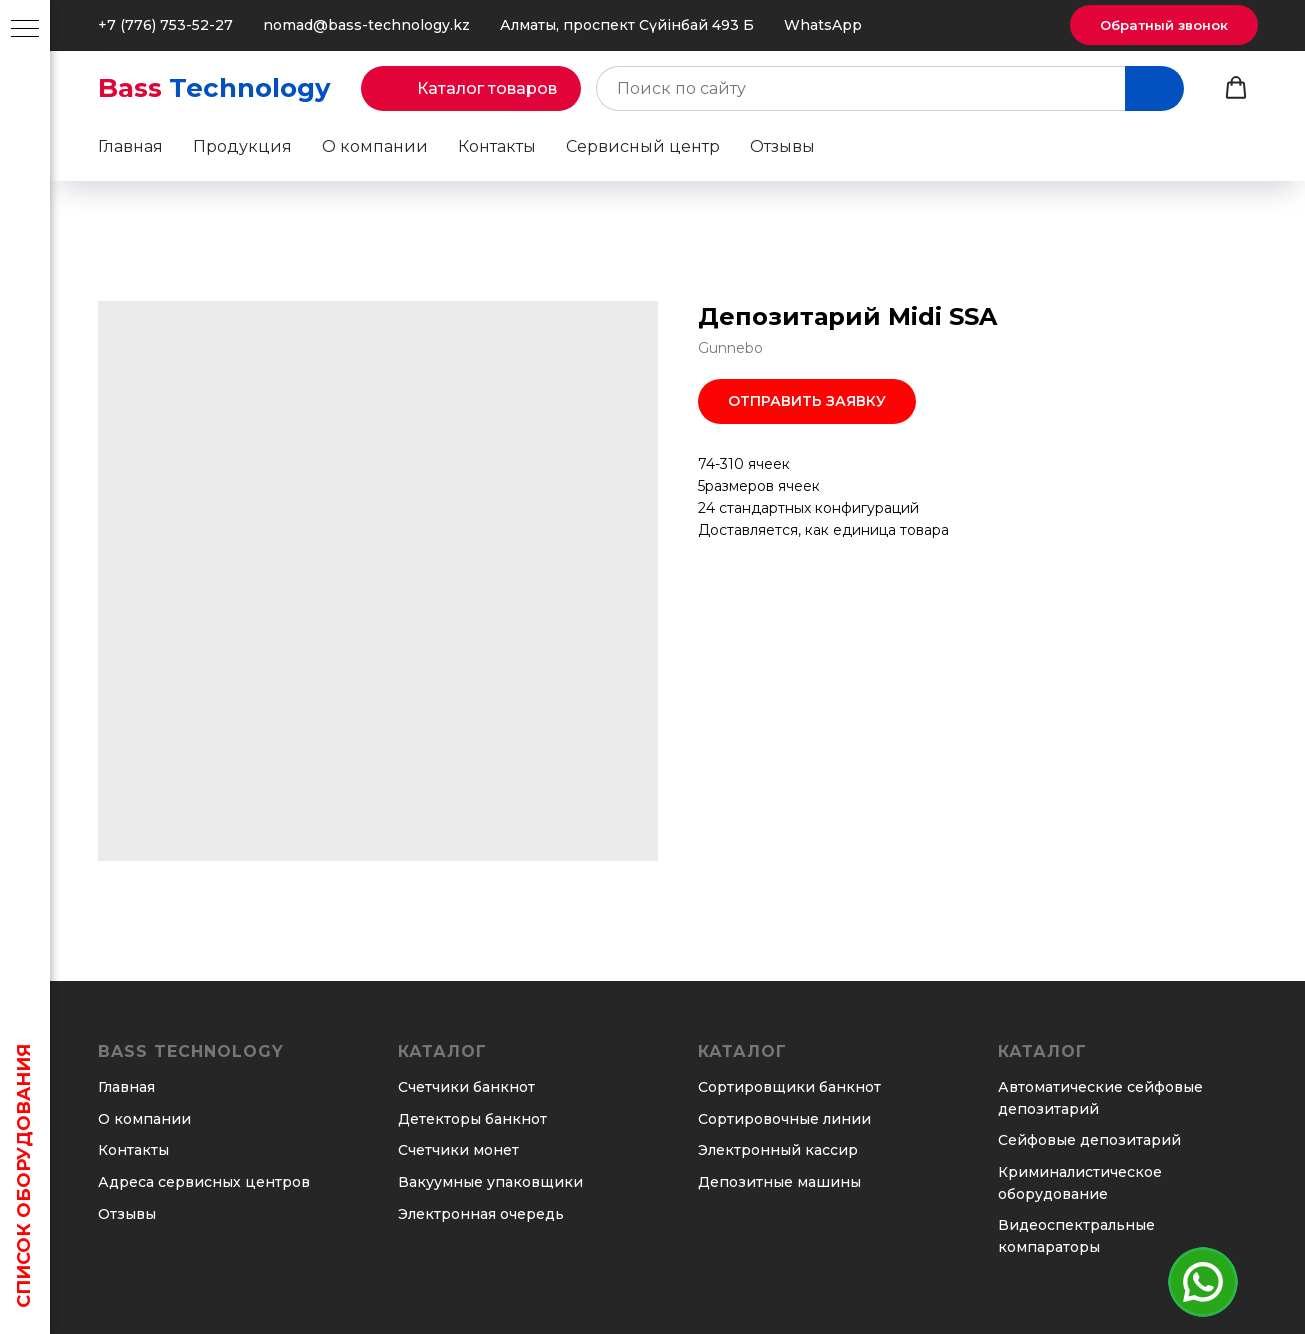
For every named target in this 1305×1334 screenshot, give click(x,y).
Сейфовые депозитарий (1089, 1140)
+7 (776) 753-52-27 (165, 25)
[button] (1164, 25)
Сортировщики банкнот (789, 1087)
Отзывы (782, 146)
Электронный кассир (778, 1150)
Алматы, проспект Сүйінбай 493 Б (627, 25)
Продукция (242, 146)
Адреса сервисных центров (204, 1182)
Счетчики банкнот (466, 1087)
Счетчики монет (458, 1150)
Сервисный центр (643, 146)
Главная (130, 146)
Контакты (497, 146)
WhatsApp (823, 25)
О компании (375, 146)
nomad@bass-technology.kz (366, 25)
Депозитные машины (779, 1182)
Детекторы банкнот (472, 1119)
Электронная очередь (481, 1214)
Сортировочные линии (784, 1119)
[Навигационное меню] (25, 30)
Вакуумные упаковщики (490, 1182)
